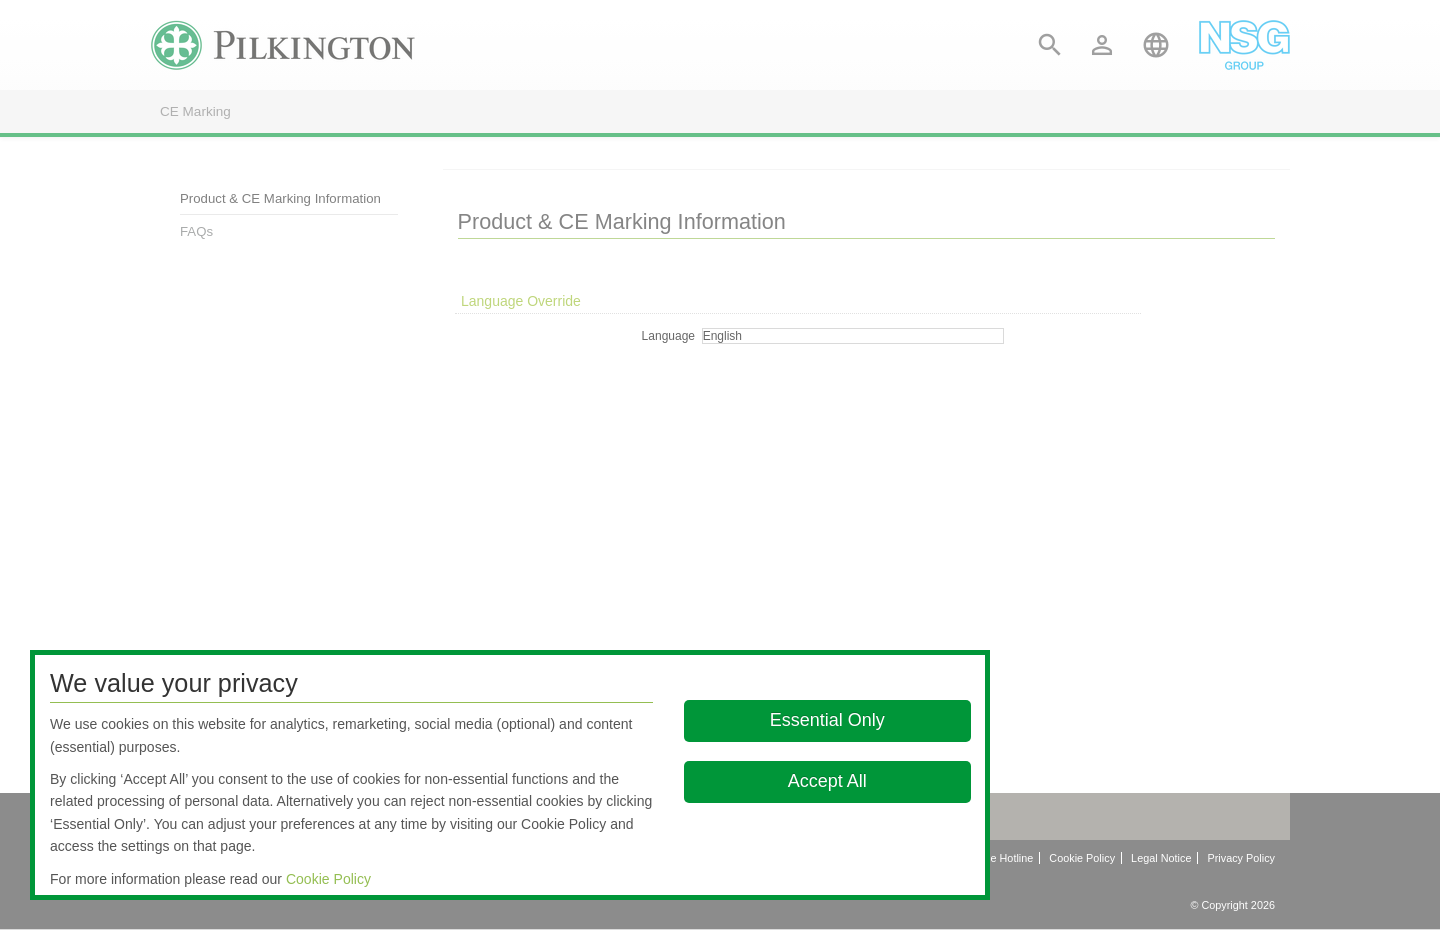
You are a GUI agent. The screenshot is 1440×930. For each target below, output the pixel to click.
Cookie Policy (328, 879)
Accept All (827, 781)
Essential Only (827, 720)
